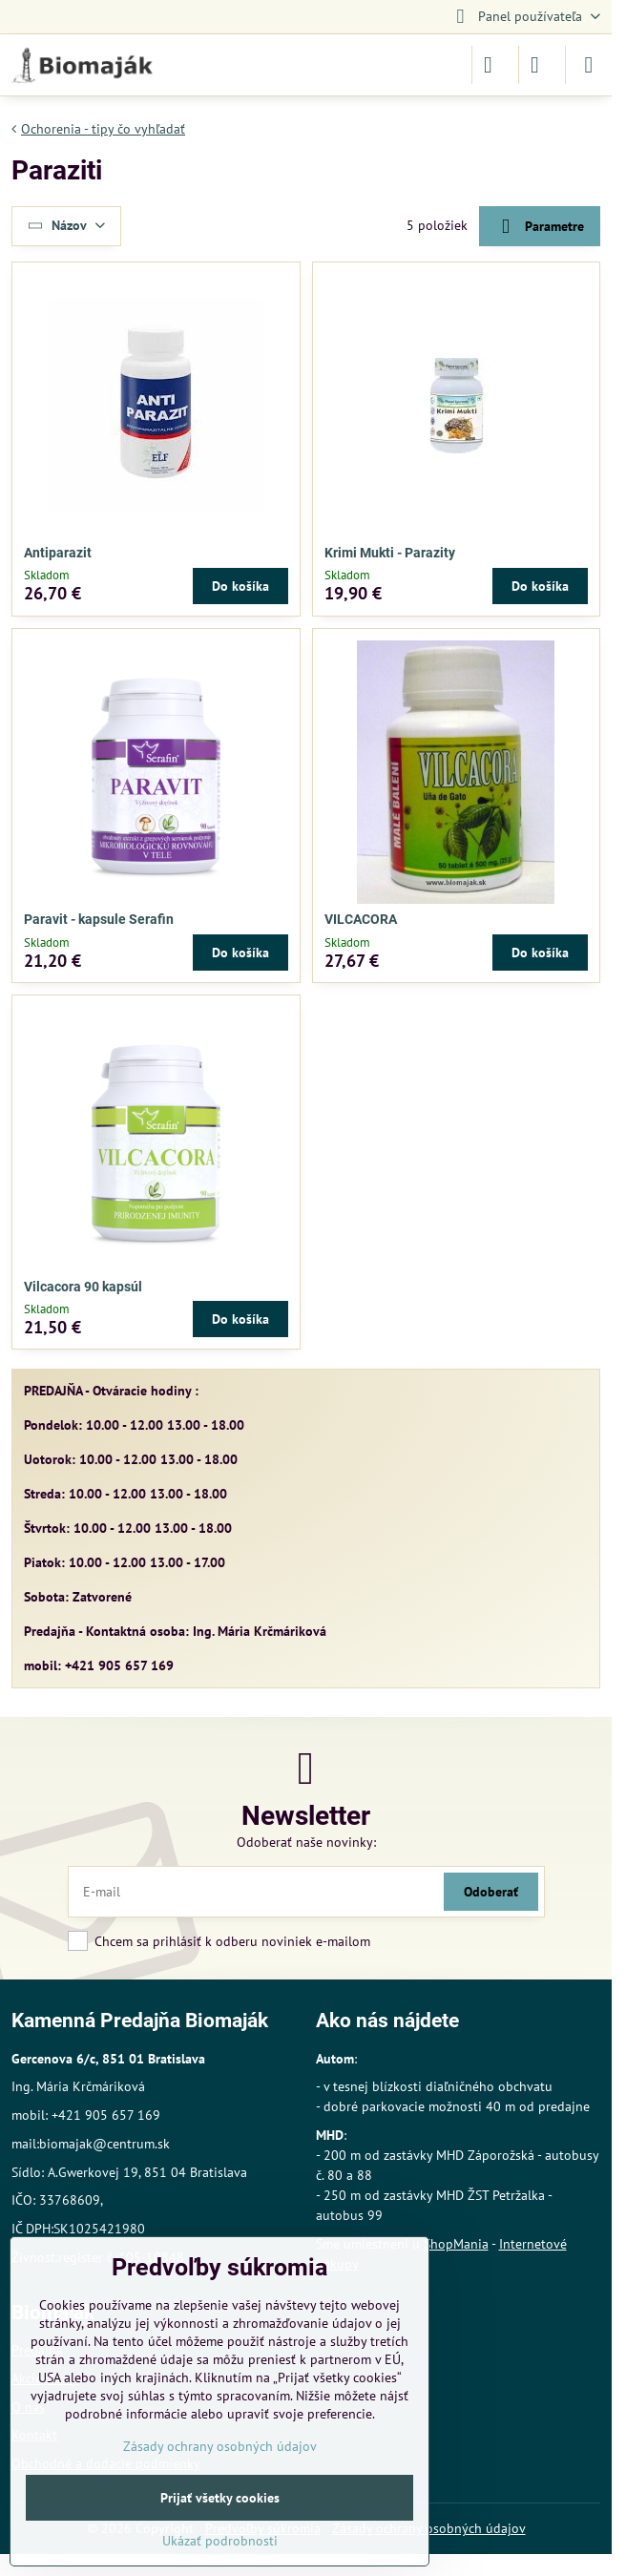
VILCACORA (360, 919)
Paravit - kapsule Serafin (99, 919)
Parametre (539, 227)
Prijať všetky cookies (220, 2497)
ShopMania (456, 2243)
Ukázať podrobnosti (220, 2540)
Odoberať (491, 1891)
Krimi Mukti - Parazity (389, 552)
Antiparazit (58, 552)
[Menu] (589, 65)
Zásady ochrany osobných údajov (220, 2446)
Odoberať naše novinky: (306, 1842)
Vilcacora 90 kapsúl (83, 1286)
